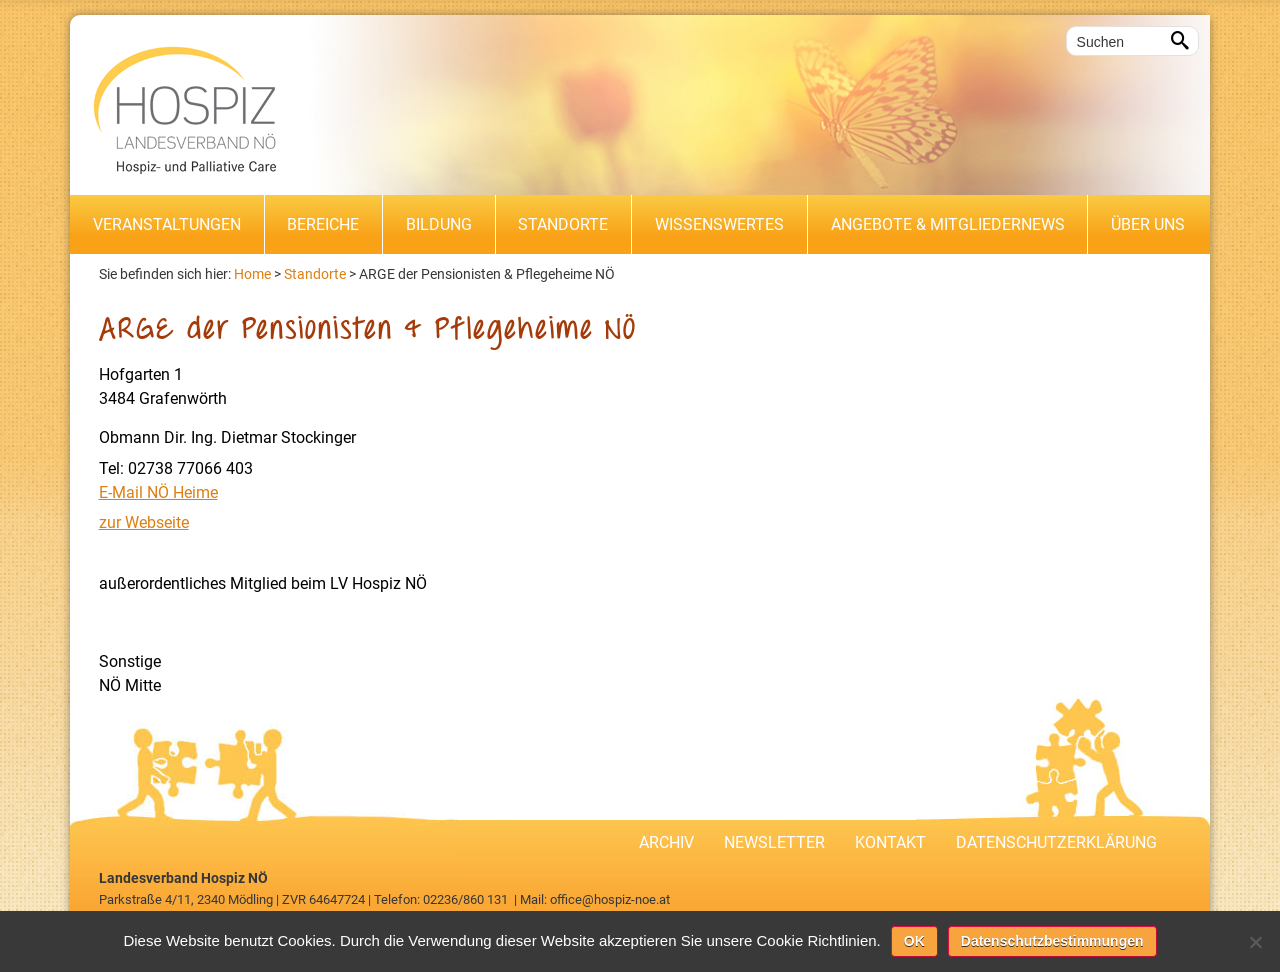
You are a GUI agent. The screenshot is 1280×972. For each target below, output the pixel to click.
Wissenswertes (719, 224)
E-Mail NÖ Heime (158, 492)
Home (252, 274)
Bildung (439, 224)
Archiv (666, 842)
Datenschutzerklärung (1056, 842)
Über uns (1148, 224)
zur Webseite (144, 522)
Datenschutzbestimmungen (1052, 941)
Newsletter (774, 842)
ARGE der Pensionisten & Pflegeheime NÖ (487, 274)
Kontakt (890, 842)
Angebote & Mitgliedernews (948, 224)
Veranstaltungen (167, 224)
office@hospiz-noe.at (610, 899)
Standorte (563, 224)
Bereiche (323, 224)
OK (914, 941)
